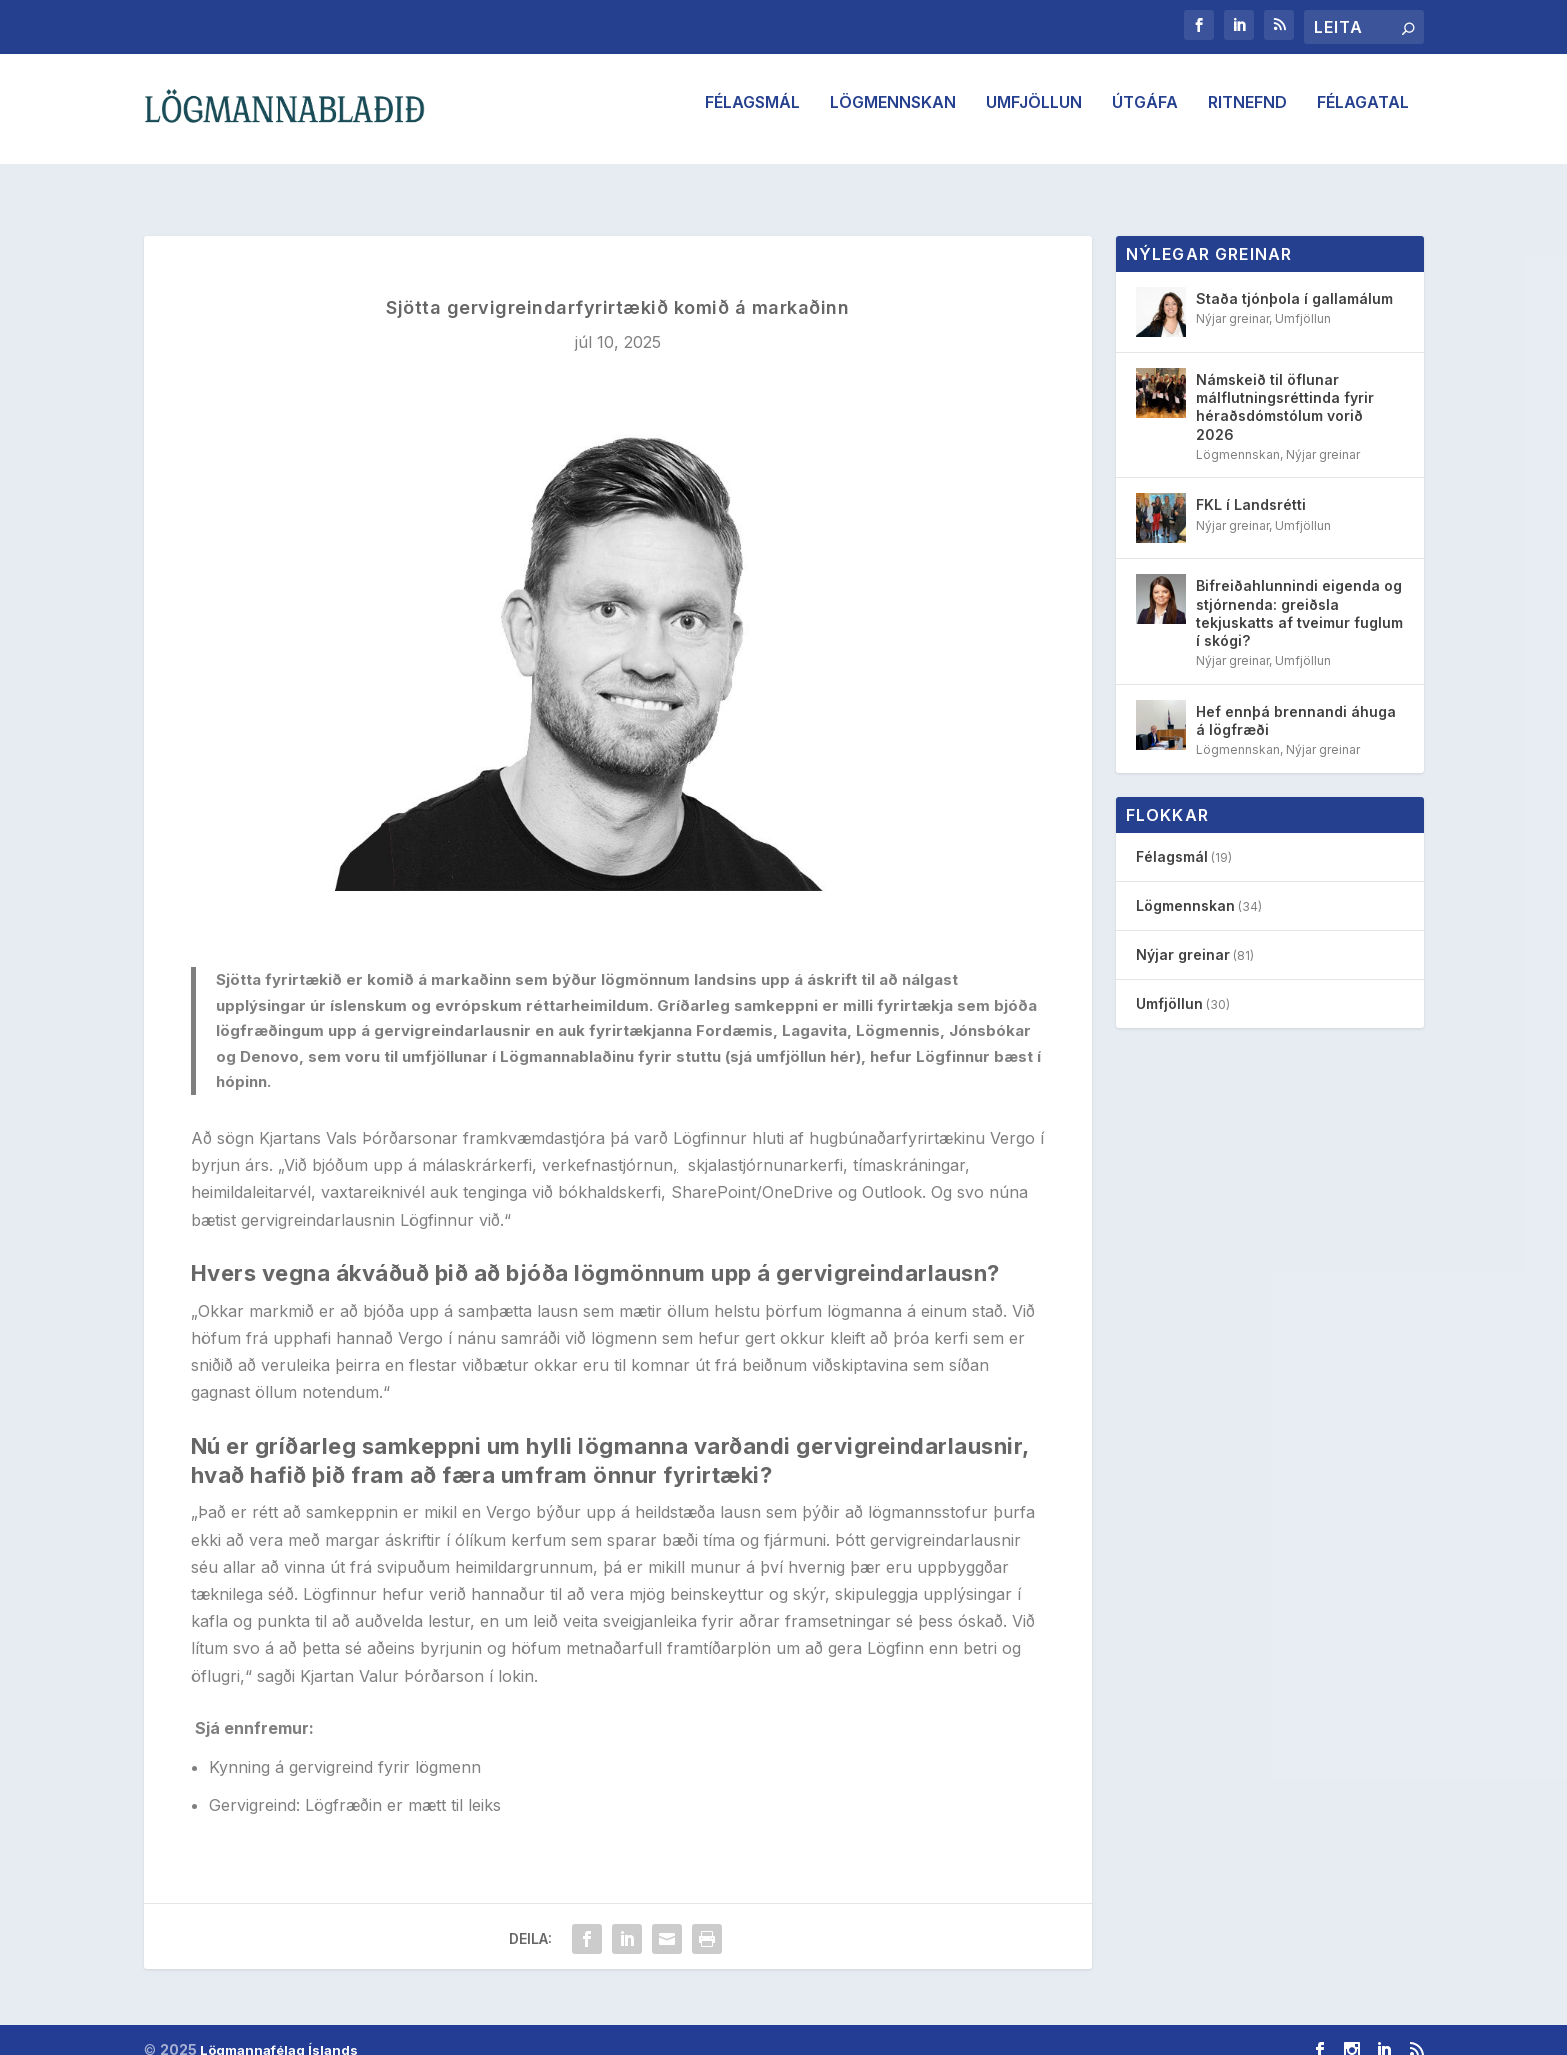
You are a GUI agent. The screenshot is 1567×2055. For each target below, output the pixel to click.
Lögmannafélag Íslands (279, 2032)
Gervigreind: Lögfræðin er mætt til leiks (355, 1787)
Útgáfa (1145, 117)
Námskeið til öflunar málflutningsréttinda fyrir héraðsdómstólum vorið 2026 (1285, 389)
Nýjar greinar (1232, 300)
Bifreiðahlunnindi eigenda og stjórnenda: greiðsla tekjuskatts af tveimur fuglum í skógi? (1299, 595)
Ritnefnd (1247, 117)
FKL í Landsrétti (1251, 486)
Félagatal (1363, 117)
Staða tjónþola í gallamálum (1294, 280)
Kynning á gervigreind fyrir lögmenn (345, 1749)
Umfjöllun (1034, 117)
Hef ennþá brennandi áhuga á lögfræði (1296, 702)
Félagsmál (752, 117)
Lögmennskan (893, 117)
